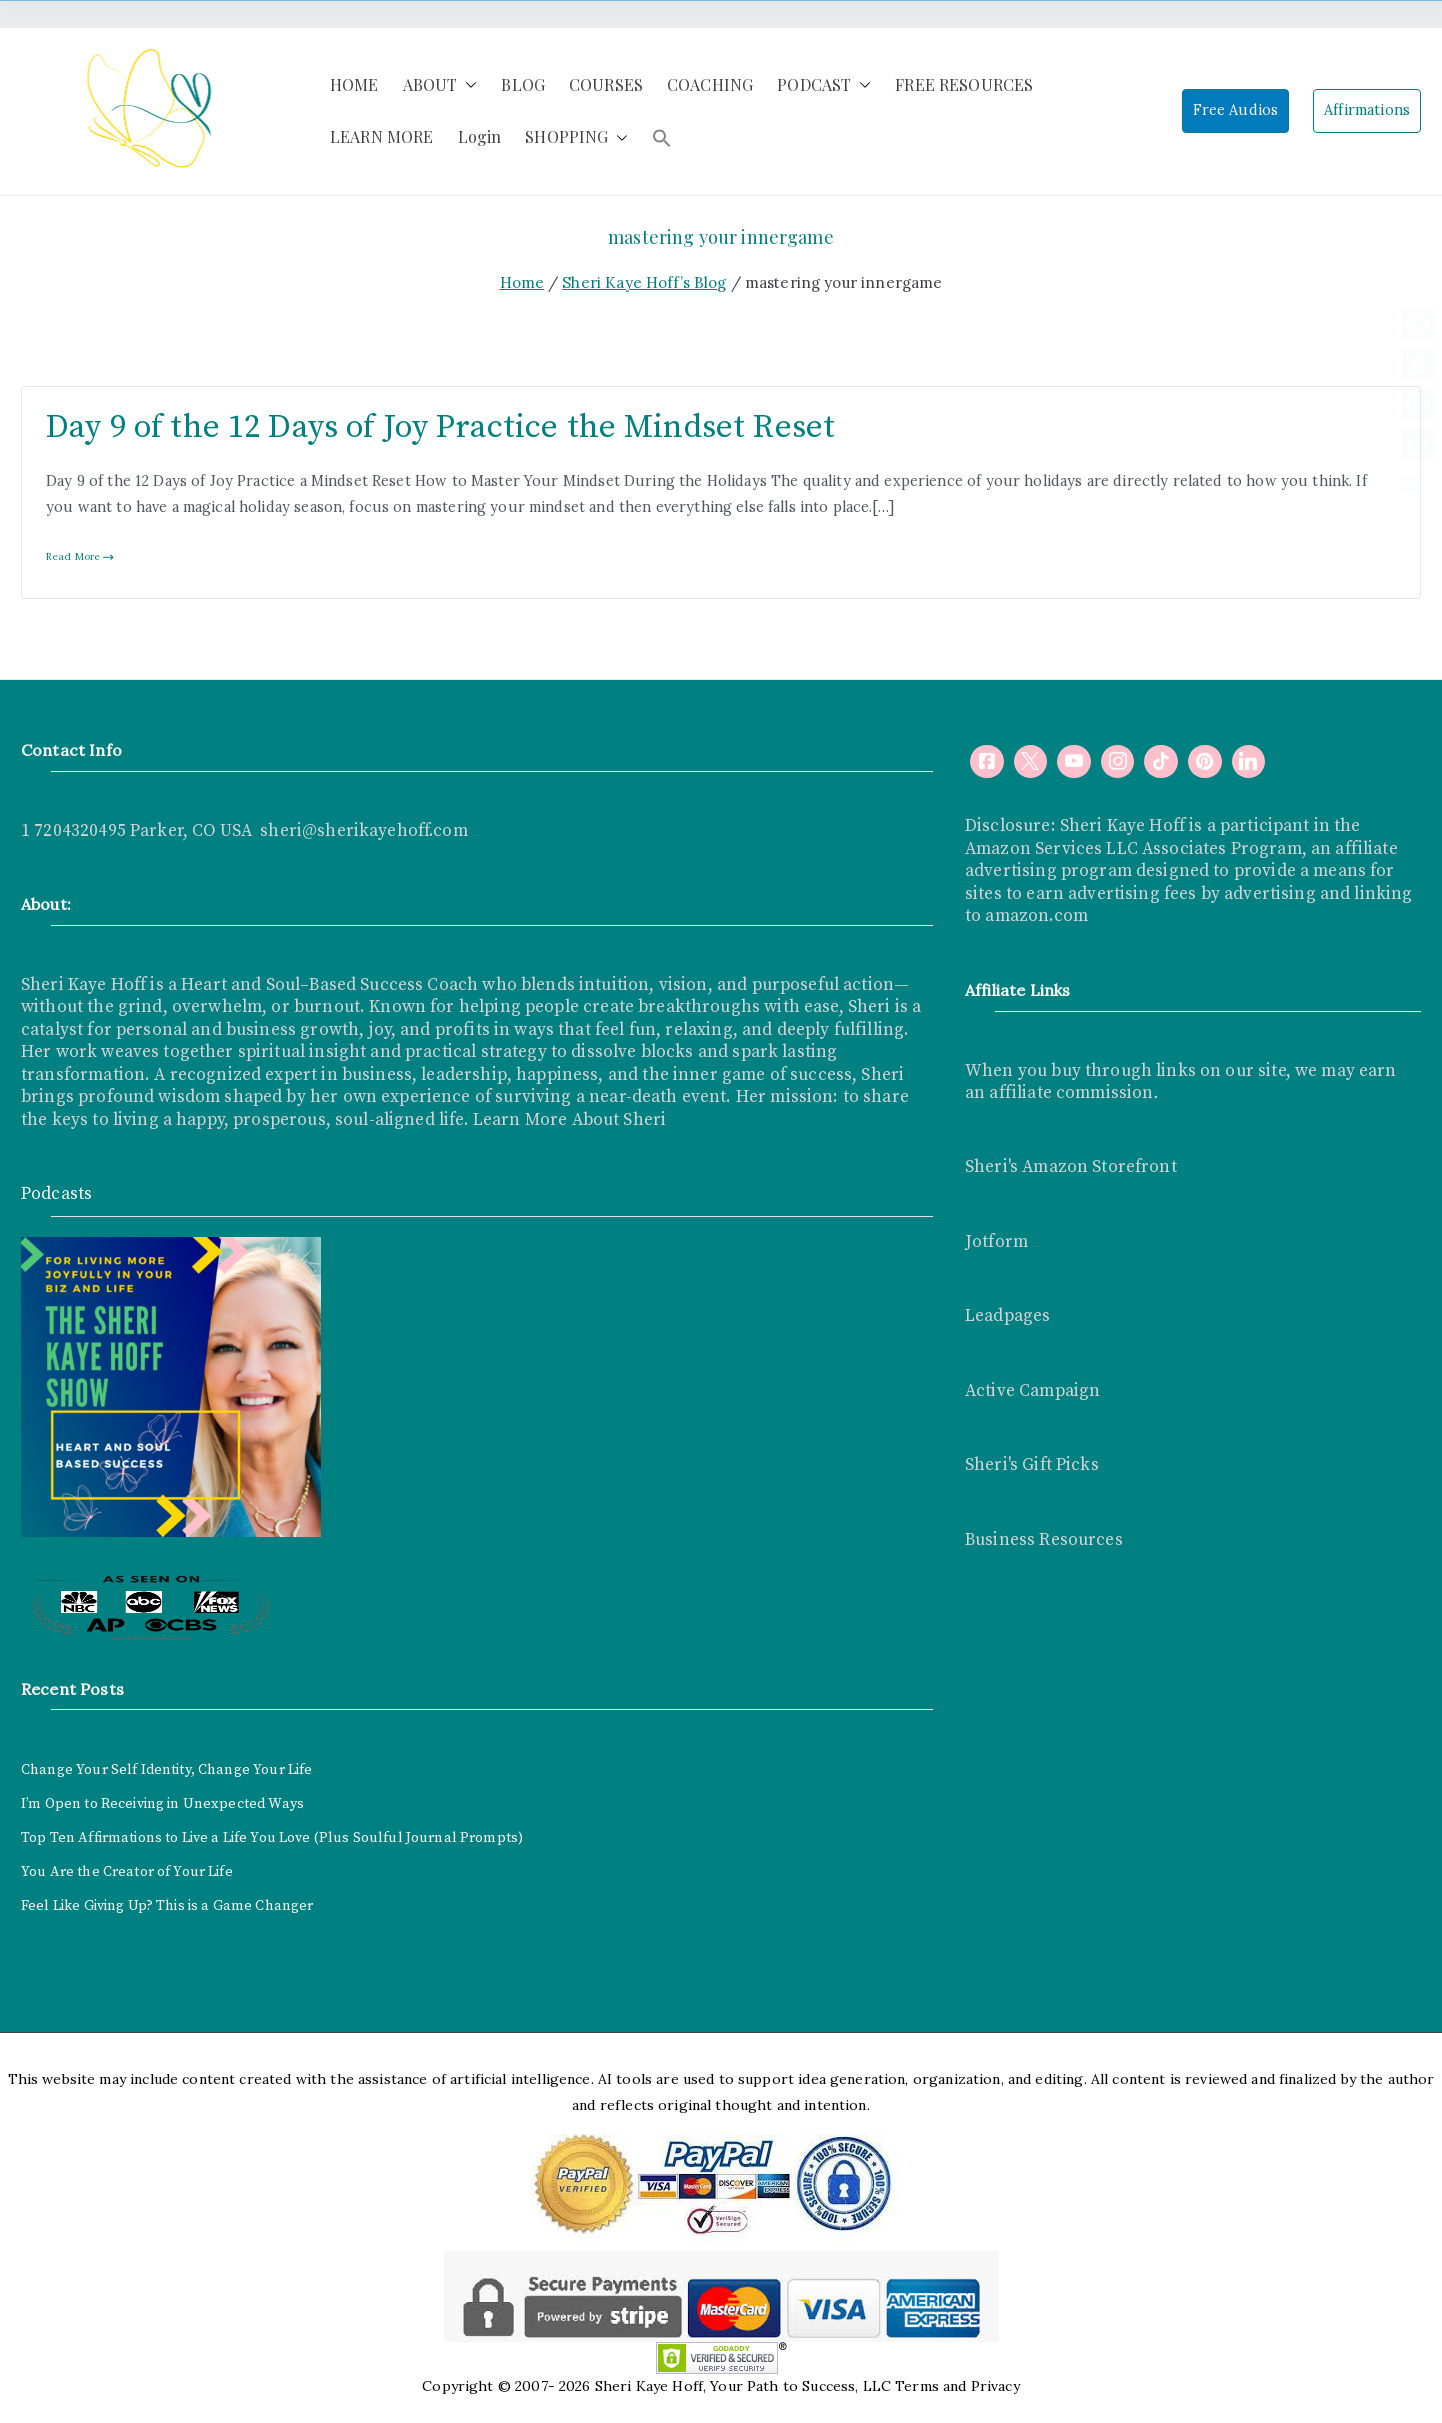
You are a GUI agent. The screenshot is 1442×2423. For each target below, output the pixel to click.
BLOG (523, 84)
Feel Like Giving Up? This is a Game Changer (167, 1906)
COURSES (606, 84)
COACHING (710, 84)
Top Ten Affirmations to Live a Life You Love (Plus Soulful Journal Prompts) (272, 1838)
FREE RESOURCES (964, 84)
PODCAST (824, 85)
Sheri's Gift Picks (1032, 1465)
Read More (80, 556)
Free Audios (1236, 110)
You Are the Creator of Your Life (127, 1872)
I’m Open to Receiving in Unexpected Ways (162, 1804)
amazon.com (1036, 916)
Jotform (996, 1242)
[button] (467, 85)
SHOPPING (576, 137)
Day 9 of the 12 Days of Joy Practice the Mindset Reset (440, 427)
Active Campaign (1032, 1391)
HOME (354, 84)
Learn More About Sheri (567, 1120)
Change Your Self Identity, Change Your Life (166, 1770)
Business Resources (1044, 1540)
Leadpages (1007, 1316)
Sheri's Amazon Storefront (1071, 1167)
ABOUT (440, 85)
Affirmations (1367, 110)
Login (480, 136)
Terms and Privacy (957, 2386)
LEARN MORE (382, 136)
